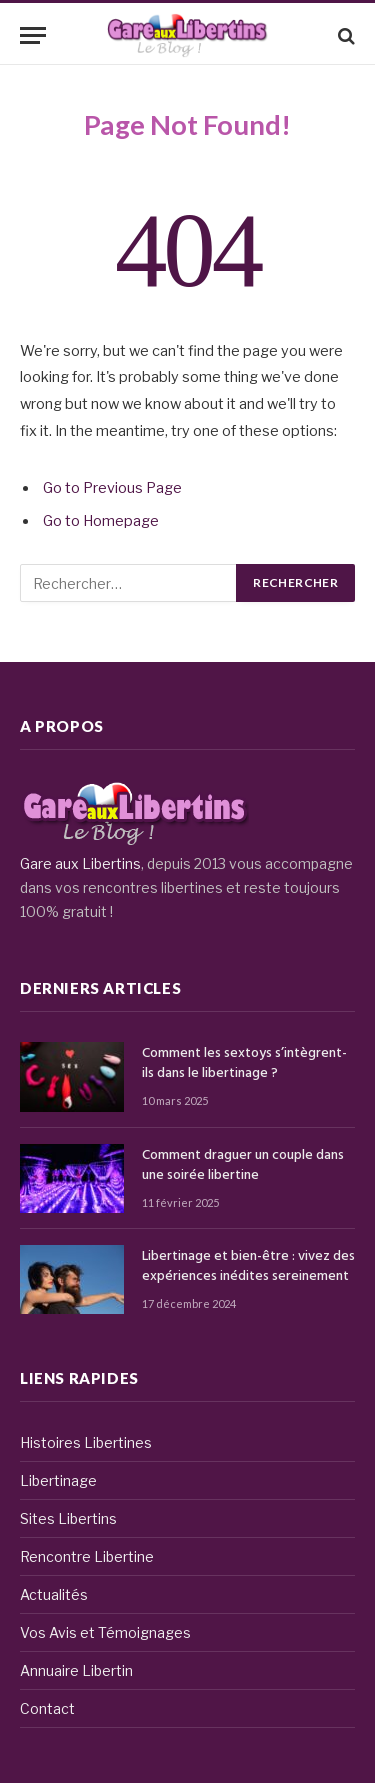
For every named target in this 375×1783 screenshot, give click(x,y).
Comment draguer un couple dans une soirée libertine (243, 1165)
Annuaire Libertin (76, 1670)
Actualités (54, 1594)
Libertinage (58, 1480)
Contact (47, 1708)
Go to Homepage (101, 521)
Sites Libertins (68, 1518)
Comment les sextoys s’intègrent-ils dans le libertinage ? (244, 1063)
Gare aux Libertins (80, 863)
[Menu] (33, 35)
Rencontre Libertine (87, 1556)
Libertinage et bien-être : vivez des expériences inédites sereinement (248, 1266)
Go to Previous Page (112, 488)
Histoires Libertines (86, 1442)
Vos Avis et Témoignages (105, 1632)
